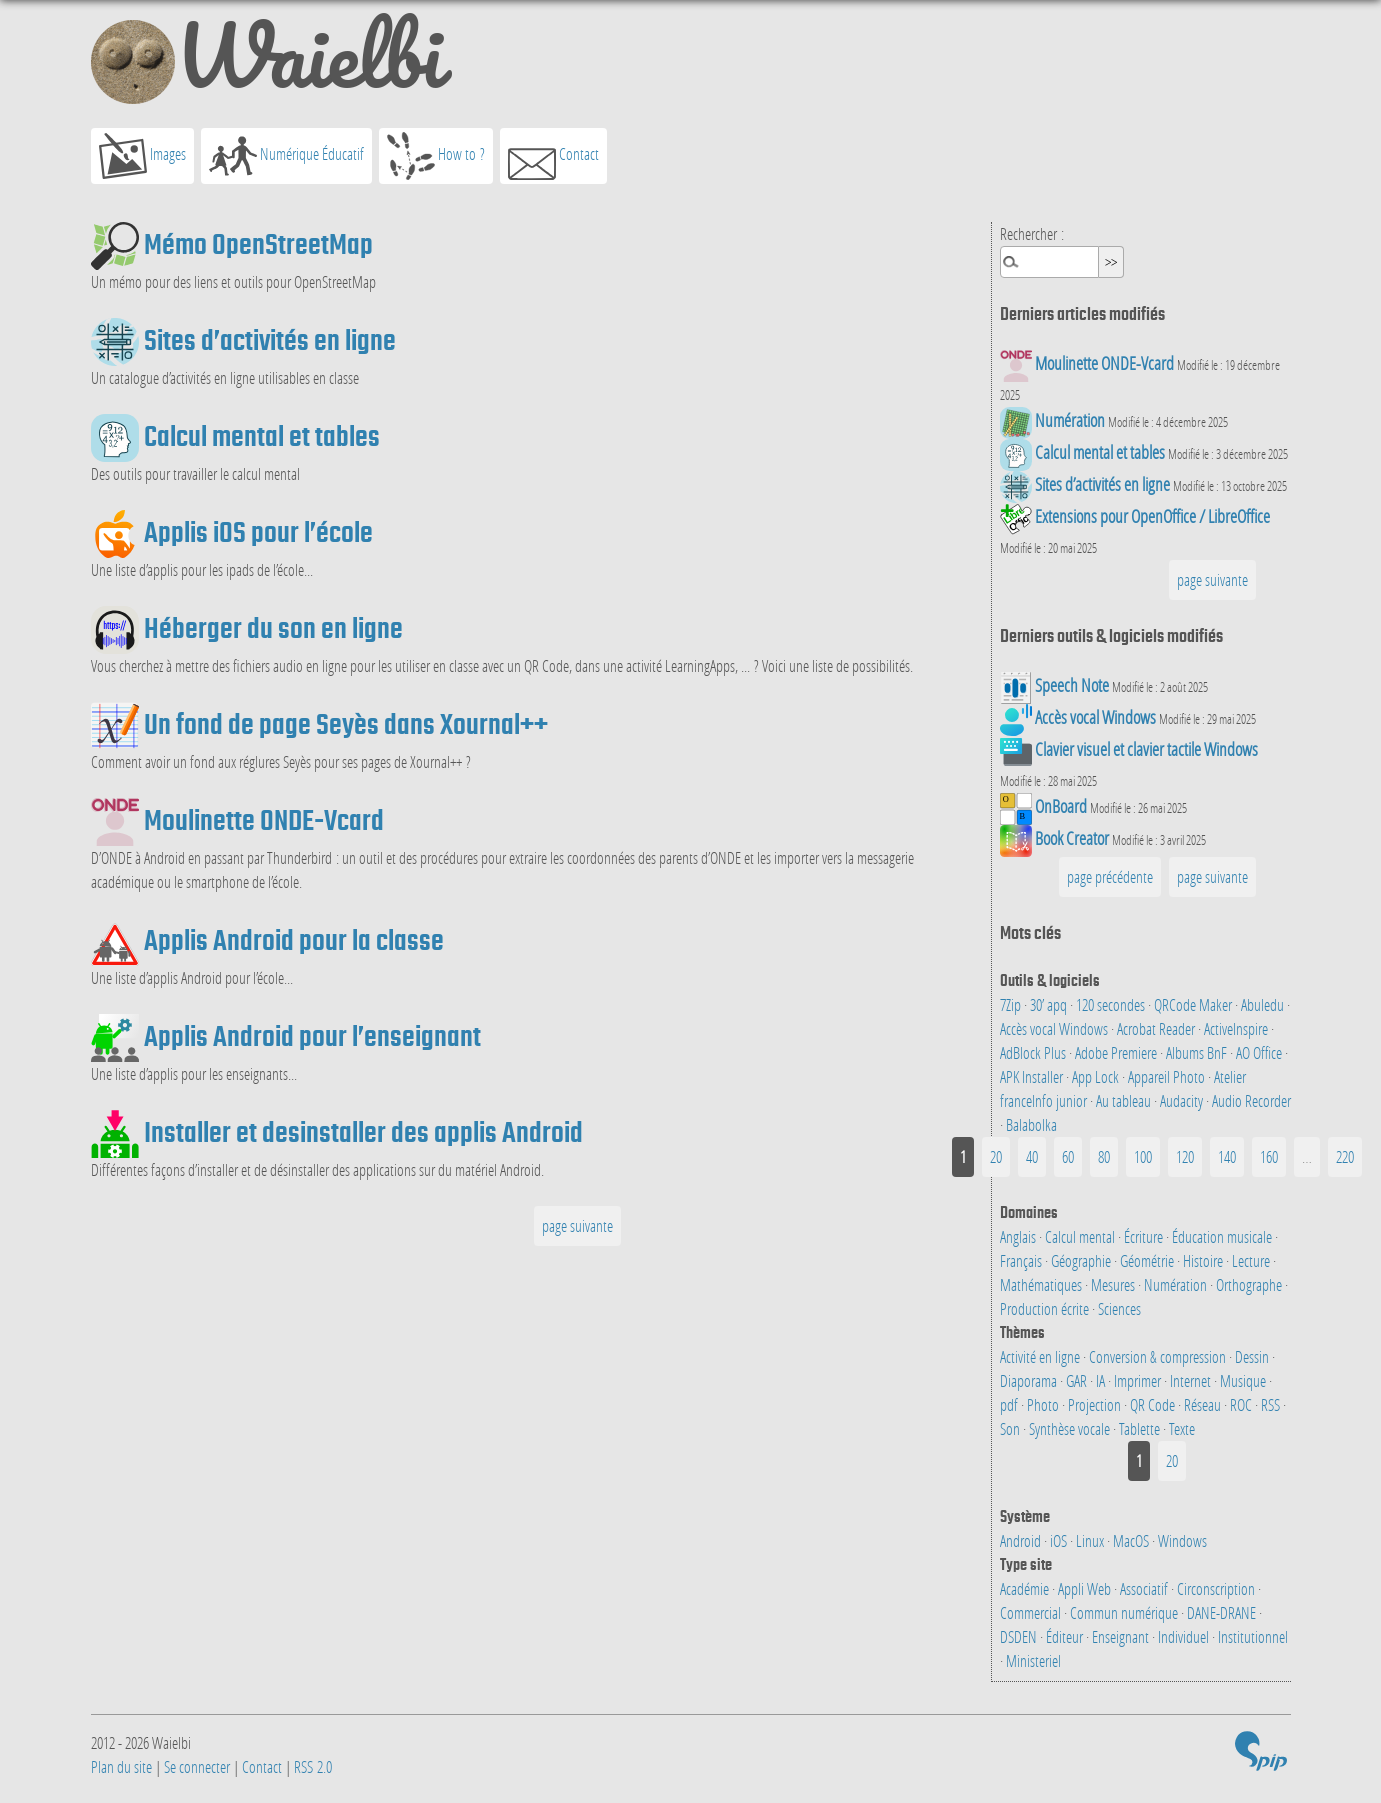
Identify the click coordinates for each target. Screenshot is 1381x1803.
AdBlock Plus (1034, 1052)
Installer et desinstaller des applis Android (363, 1132)
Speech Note (1072, 685)
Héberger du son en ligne (273, 628)
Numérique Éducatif (286, 156)
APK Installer (1033, 1076)
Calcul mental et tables (262, 436)
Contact (553, 156)
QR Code (1154, 1404)
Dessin (1253, 1356)
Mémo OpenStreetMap (258, 244)
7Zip (1012, 1004)
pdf (1010, 1404)
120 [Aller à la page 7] (1185, 1156)
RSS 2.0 (313, 1766)
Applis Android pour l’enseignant (312, 1036)
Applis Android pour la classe (294, 940)
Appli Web (1086, 1588)
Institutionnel (1253, 1636)
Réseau (1204, 1404)
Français (1022, 1260)
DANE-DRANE (1223, 1612)
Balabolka (1031, 1124)
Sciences (1119, 1308)
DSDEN (1020, 1636)
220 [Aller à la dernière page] (1345, 1156)
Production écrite (1046, 1308)
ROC (1242, 1404)
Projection (1096, 1404)
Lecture (1252, 1260)
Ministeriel (1033, 1660)
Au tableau (1125, 1100)
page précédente (1110, 876)
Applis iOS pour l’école (258, 532)
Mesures (1114, 1284)
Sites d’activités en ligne (270, 340)
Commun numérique (1125, 1612)
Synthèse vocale (1071, 1428)
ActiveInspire (1237, 1028)
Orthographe (1250, 1284)
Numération (1070, 420)
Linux (1091, 1540)
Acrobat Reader (1157, 1028)
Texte (1182, 1428)
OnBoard (1061, 806)
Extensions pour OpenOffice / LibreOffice (1152, 516)
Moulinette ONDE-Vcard (264, 820)
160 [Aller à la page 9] (1269, 1156)
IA (1102, 1380)
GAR (1078, 1380)
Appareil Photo (1168, 1076)
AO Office (1260, 1052)
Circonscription (1217, 1588)
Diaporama (1030, 1380)
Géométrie (1148, 1260)
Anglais (1019, 1236)
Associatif (1145, 1588)
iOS (1060, 1540)
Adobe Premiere (1117, 1052)
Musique (1244, 1380)
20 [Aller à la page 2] (996, 1156)
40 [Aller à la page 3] (1032, 1156)
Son (1011, 1428)
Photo (1044, 1404)
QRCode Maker (1194, 1004)
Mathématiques (1042, 1284)
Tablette (1141, 1428)
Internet (1192, 1380)
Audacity (1183, 1100)
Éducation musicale (1223, 1236)
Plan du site (121, 1766)
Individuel (1185, 1636)
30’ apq (1050, 1004)
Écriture (1145, 1236)
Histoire (1204, 1260)
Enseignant (1122, 1636)
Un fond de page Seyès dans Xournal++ (346, 724)
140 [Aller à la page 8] (1227, 1156)
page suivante (577, 1225)
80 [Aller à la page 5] (1104, 1156)
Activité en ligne (1041, 1356)
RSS (1272, 1404)
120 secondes (1112, 1004)
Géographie (1082, 1260)
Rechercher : (1032, 233)
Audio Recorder (1251, 1100)
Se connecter (197, 1766)
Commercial (1032, 1612)
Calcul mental (1081, 1236)
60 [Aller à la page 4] (1068, 1156)
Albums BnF (1198, 1052)
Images (142, 156)
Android (1022, 1540)
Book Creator (1072, 838)
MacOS (1132, 1540)
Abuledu (1264, 1004)
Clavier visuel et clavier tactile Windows (1146, 749)
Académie (1026, 1588)
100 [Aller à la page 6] (1143, 1156)
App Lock (1097, 1076)
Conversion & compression (1159, 1356)
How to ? (436, 156)
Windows (1182, 1540)
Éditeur (1066, 1636)
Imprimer (1139, 1380)
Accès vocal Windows (1095, 717)
